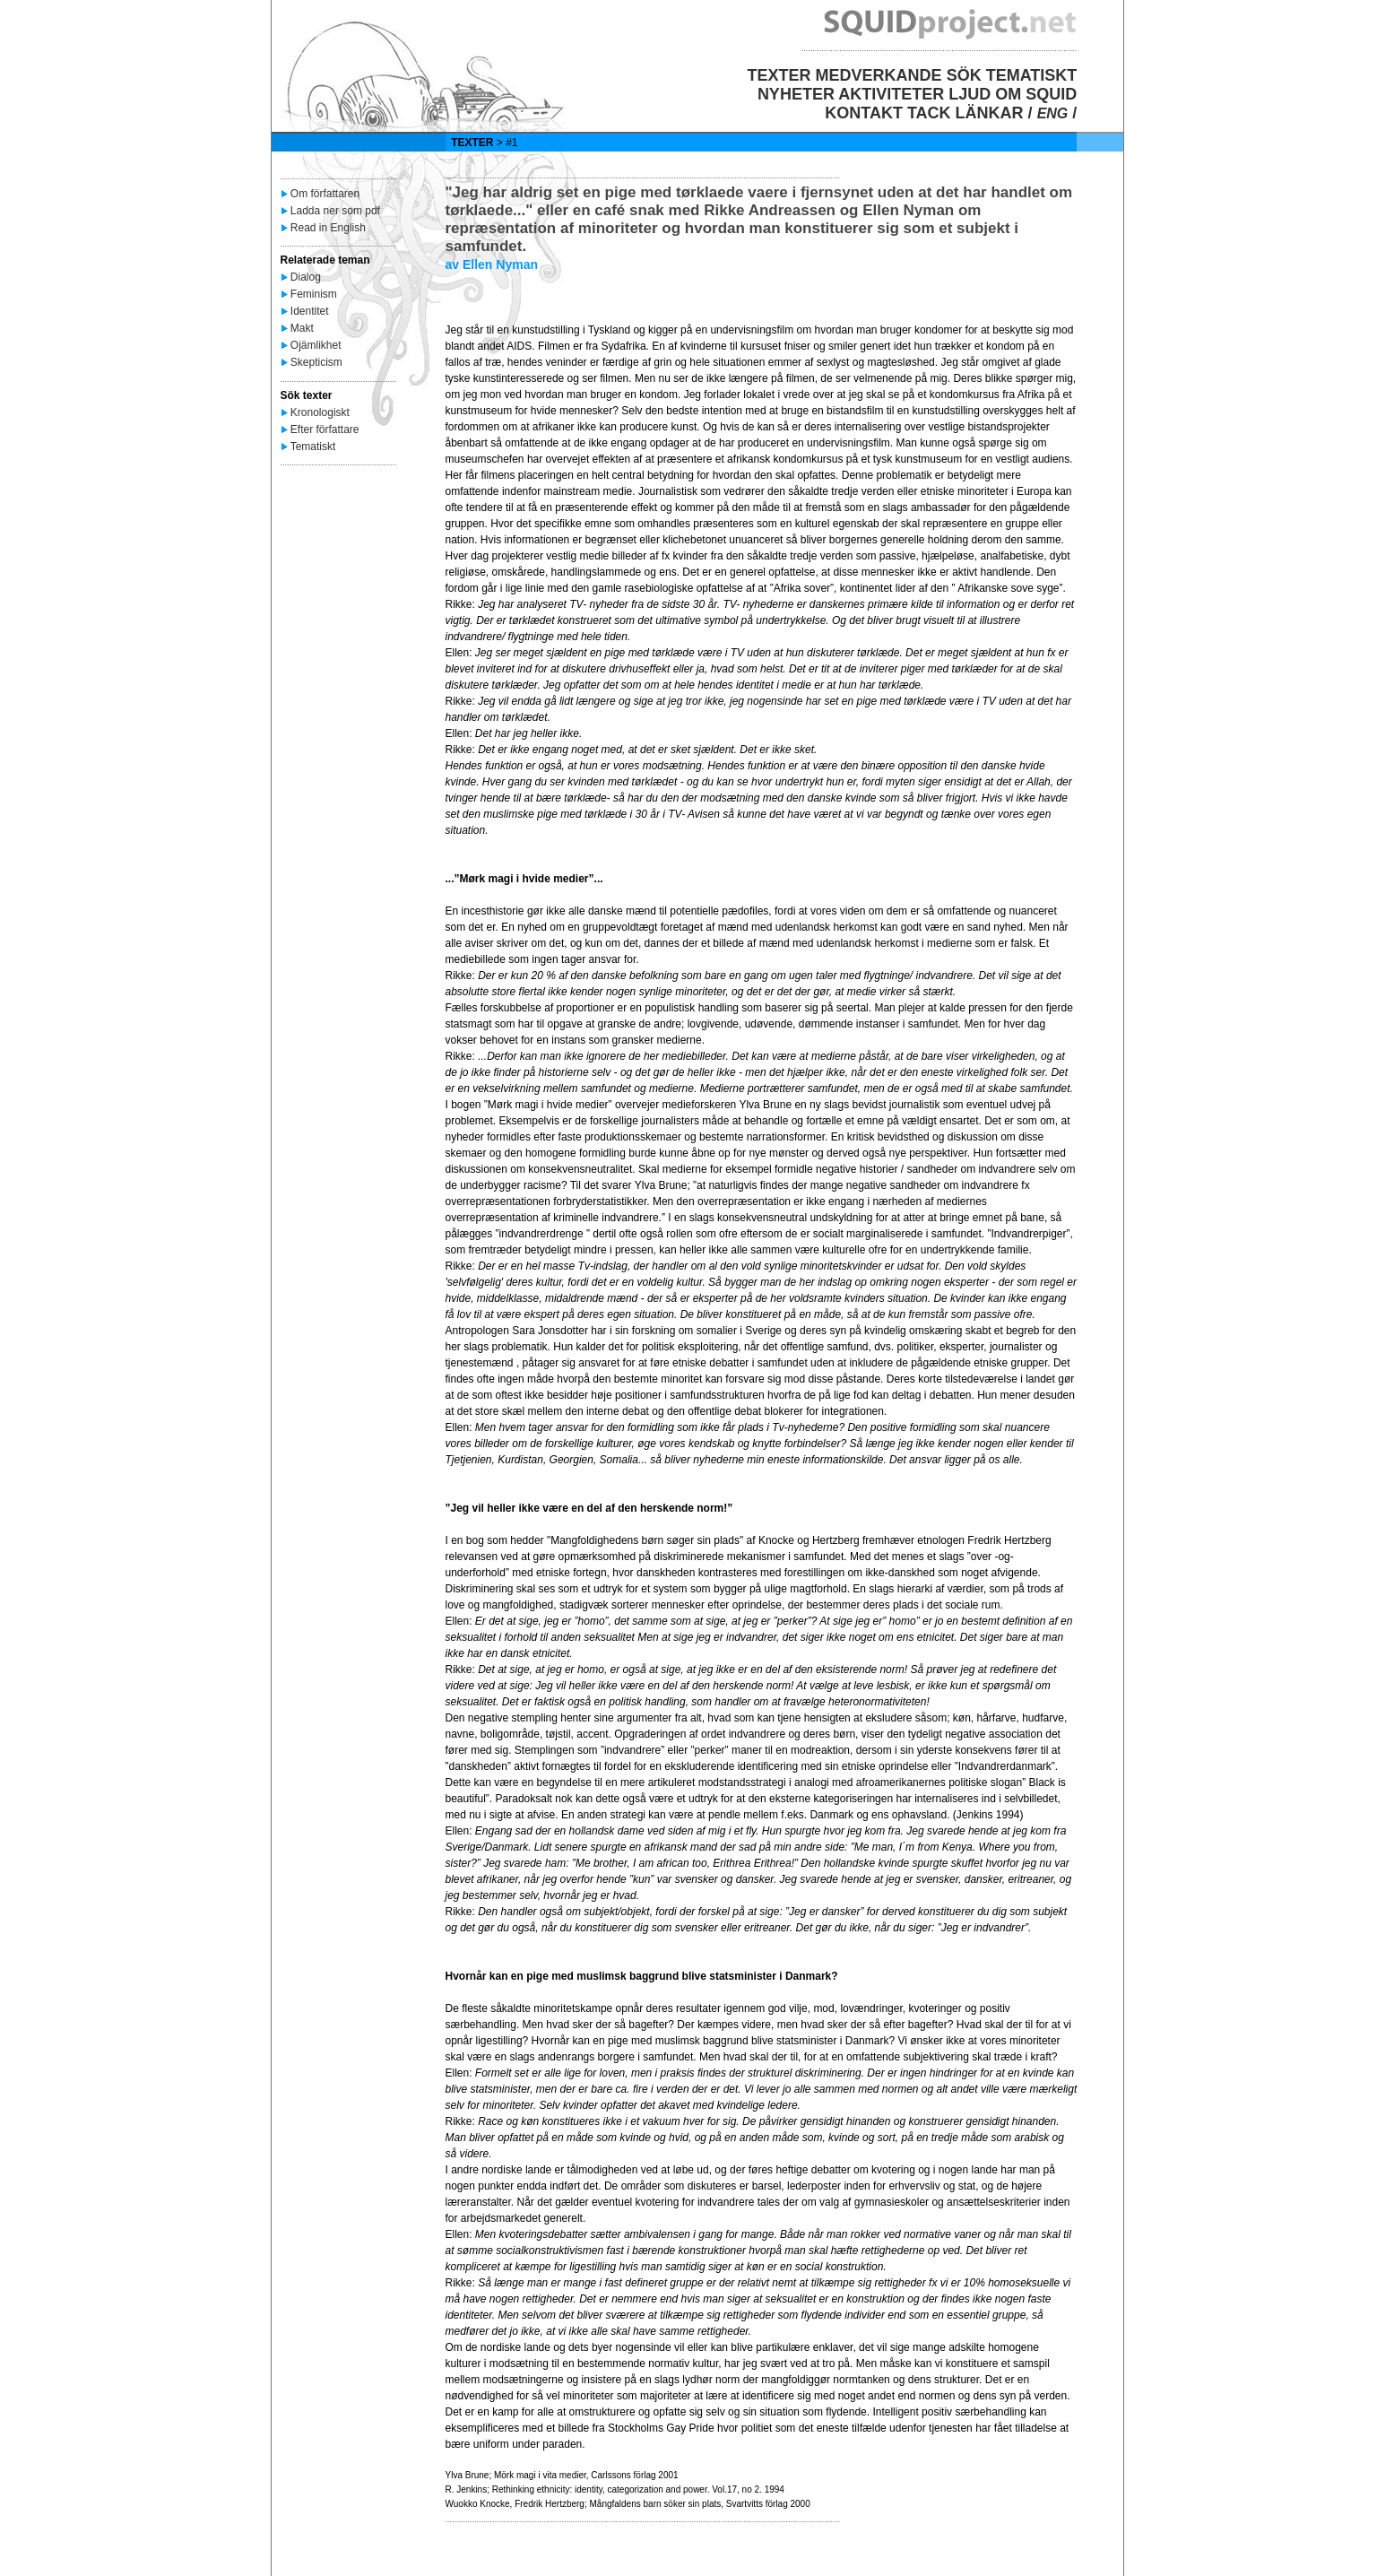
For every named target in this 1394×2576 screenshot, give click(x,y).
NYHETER (796, 94)
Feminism (313, 294)
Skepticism (316, 362)
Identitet (309, 311)
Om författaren (324, 193)
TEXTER (779, 75)
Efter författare (324, 429)
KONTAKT (864, 113)
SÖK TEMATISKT (1012, 75)
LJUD (969, 94)
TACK (929, 113)
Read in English (328, 227)
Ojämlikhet (316, 345)
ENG (1053, 113)
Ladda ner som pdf (335, 210)
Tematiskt (313, 446)
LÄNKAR (990, 113)
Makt (302, 328)
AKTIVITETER (891, 94)
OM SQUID (1036, 94)
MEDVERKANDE (879, 75)
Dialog (305, 277)
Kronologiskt (320, 412)
